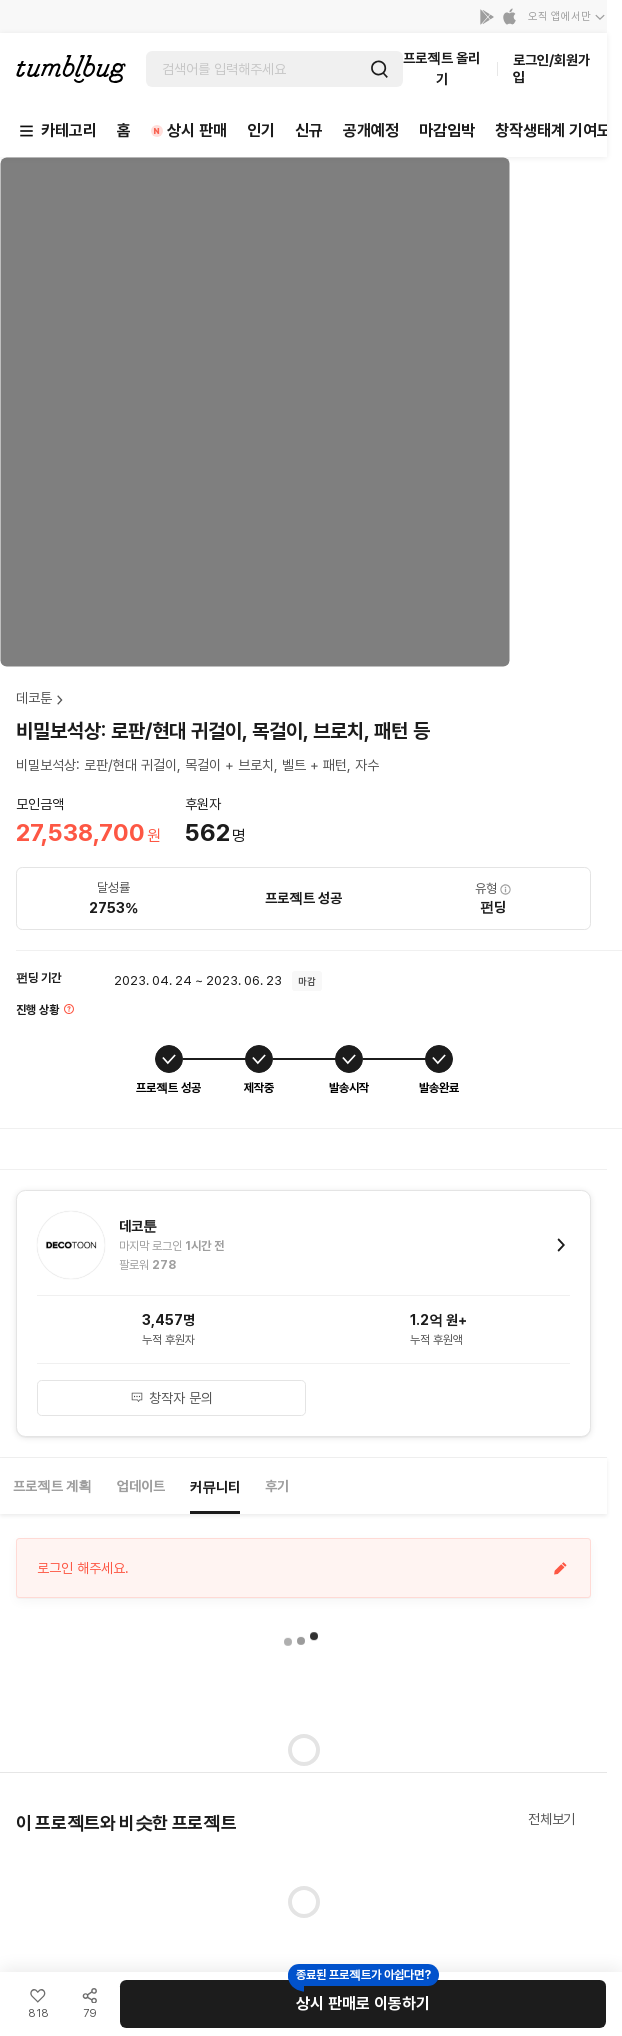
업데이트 (141, 1486)
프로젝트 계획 (52, 1486)
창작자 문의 (171, 1398)
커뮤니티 (215, 1487)
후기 (277, 1486)
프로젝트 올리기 (441, 68)
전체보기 (551, 1819)
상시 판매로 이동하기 (363, 2003)
